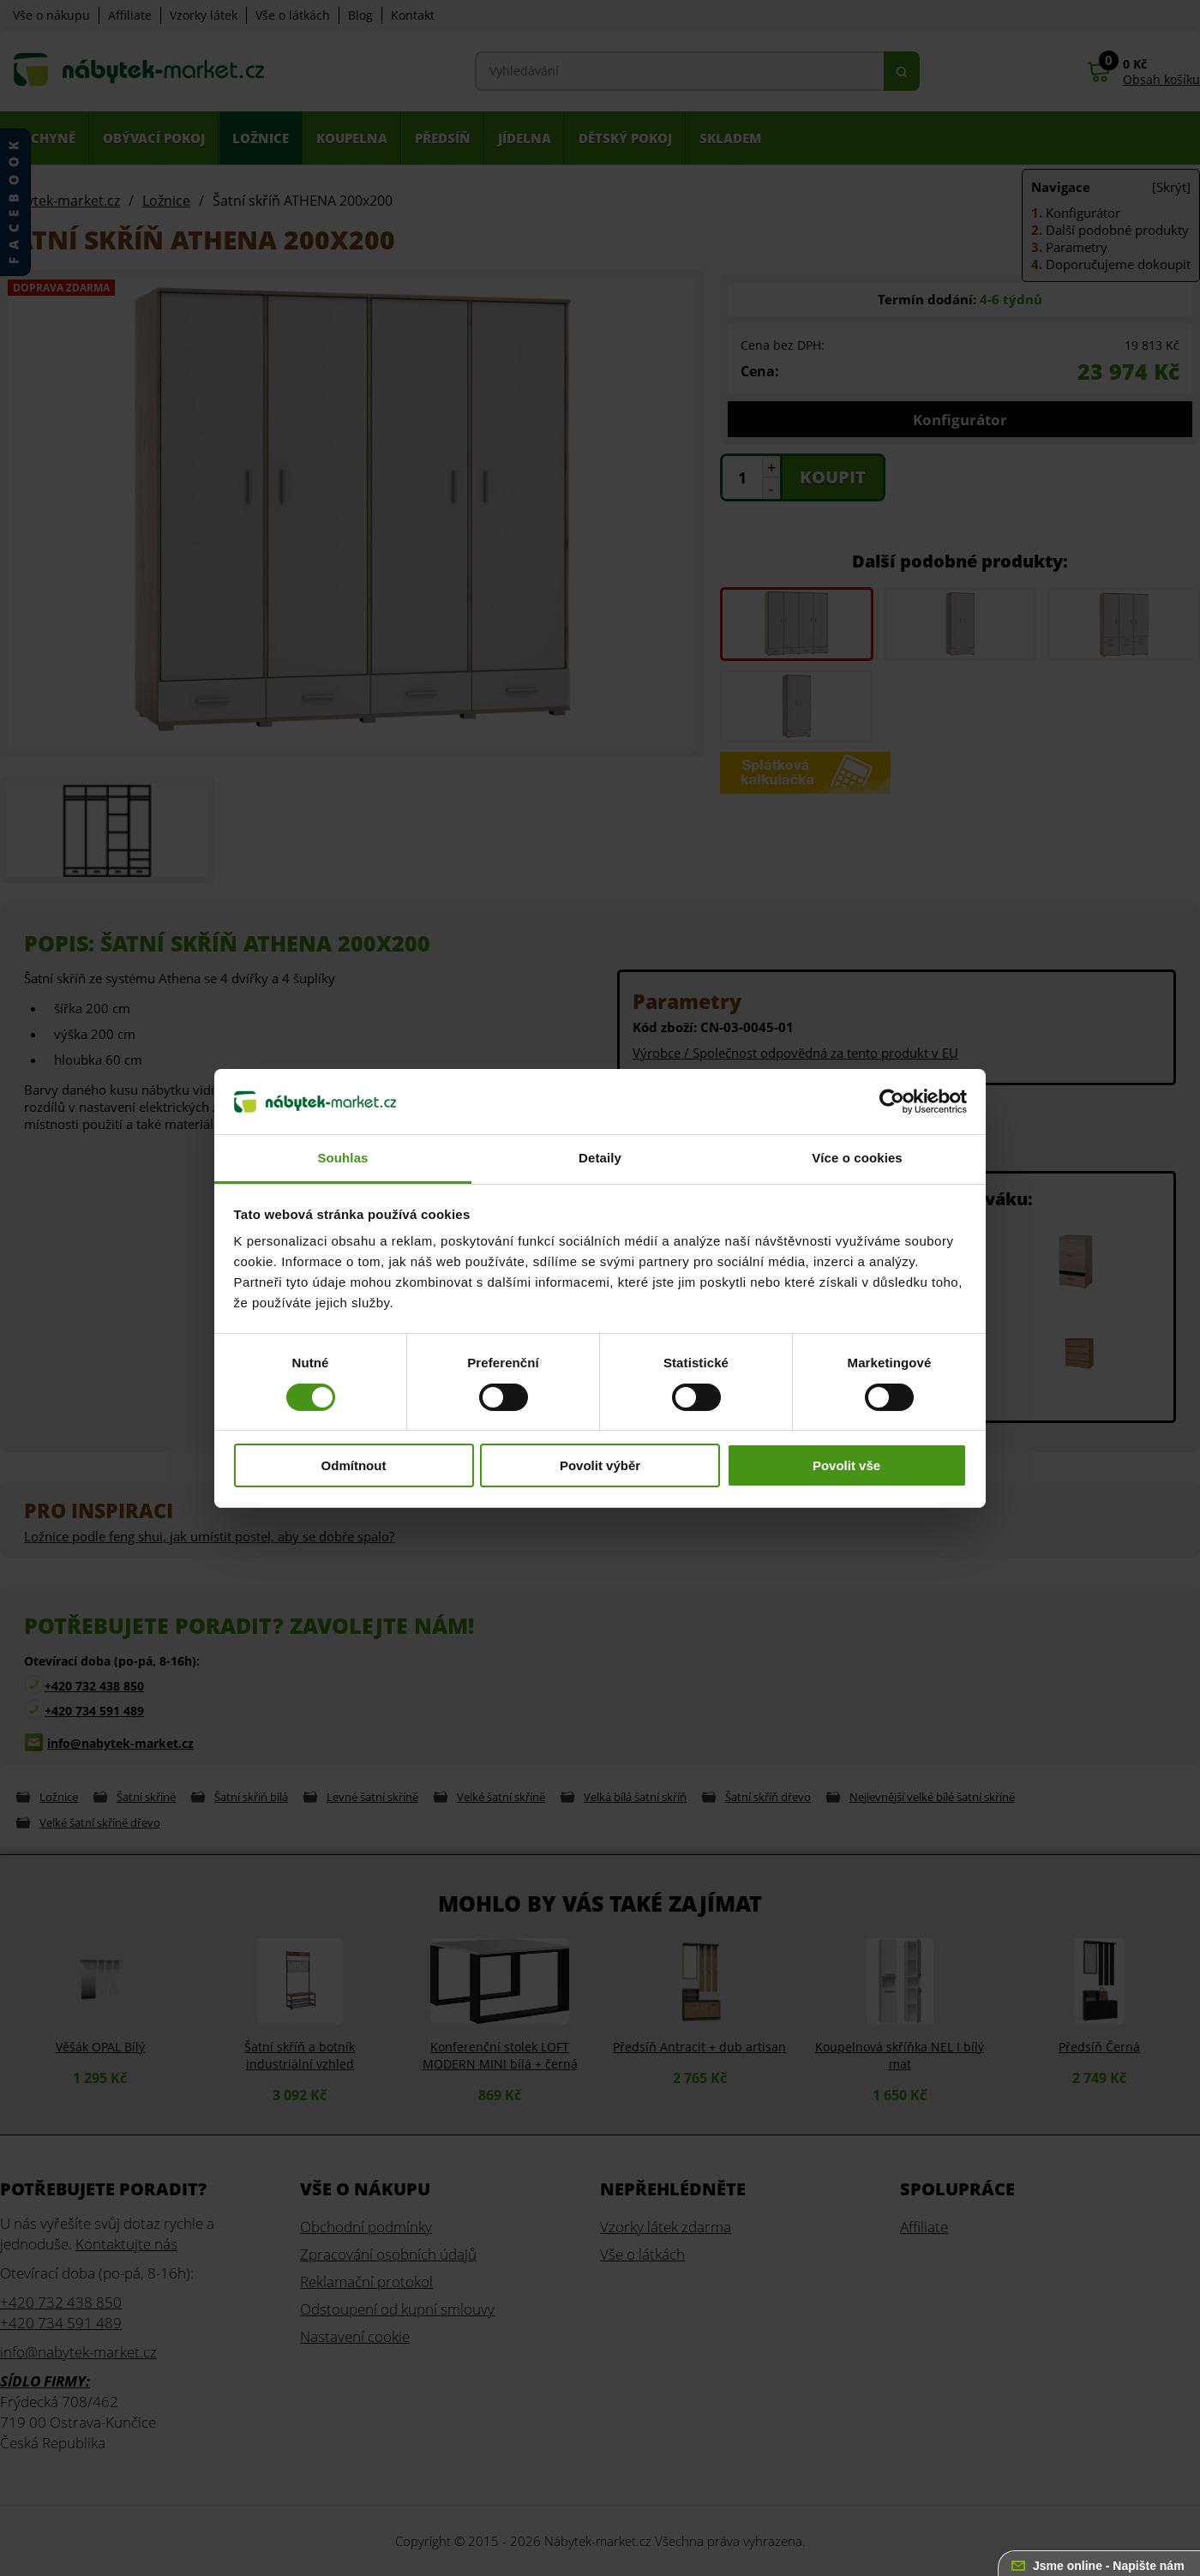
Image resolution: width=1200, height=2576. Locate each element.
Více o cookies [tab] (857, 1157)
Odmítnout (354, 1465)
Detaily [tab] (600, 1157)
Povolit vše (846, 1465)
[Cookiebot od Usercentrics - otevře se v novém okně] (892, 1101)
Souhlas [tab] (342, 1157)
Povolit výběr (600, 1465)
